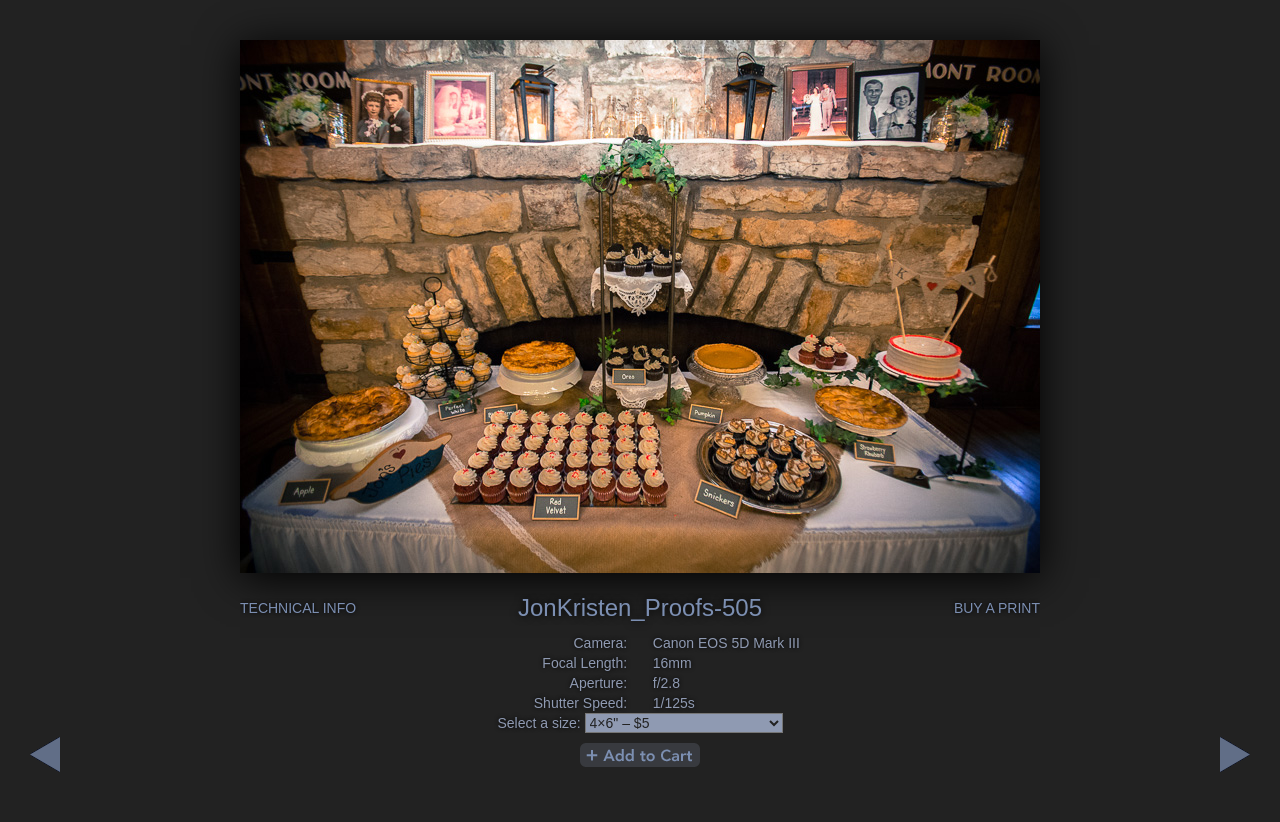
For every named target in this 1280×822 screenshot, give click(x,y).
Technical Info (298, 608)
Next (45, 754)
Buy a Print (997, 608)
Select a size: (538, 723)
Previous (1235, 754)
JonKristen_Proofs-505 (640, 607)
